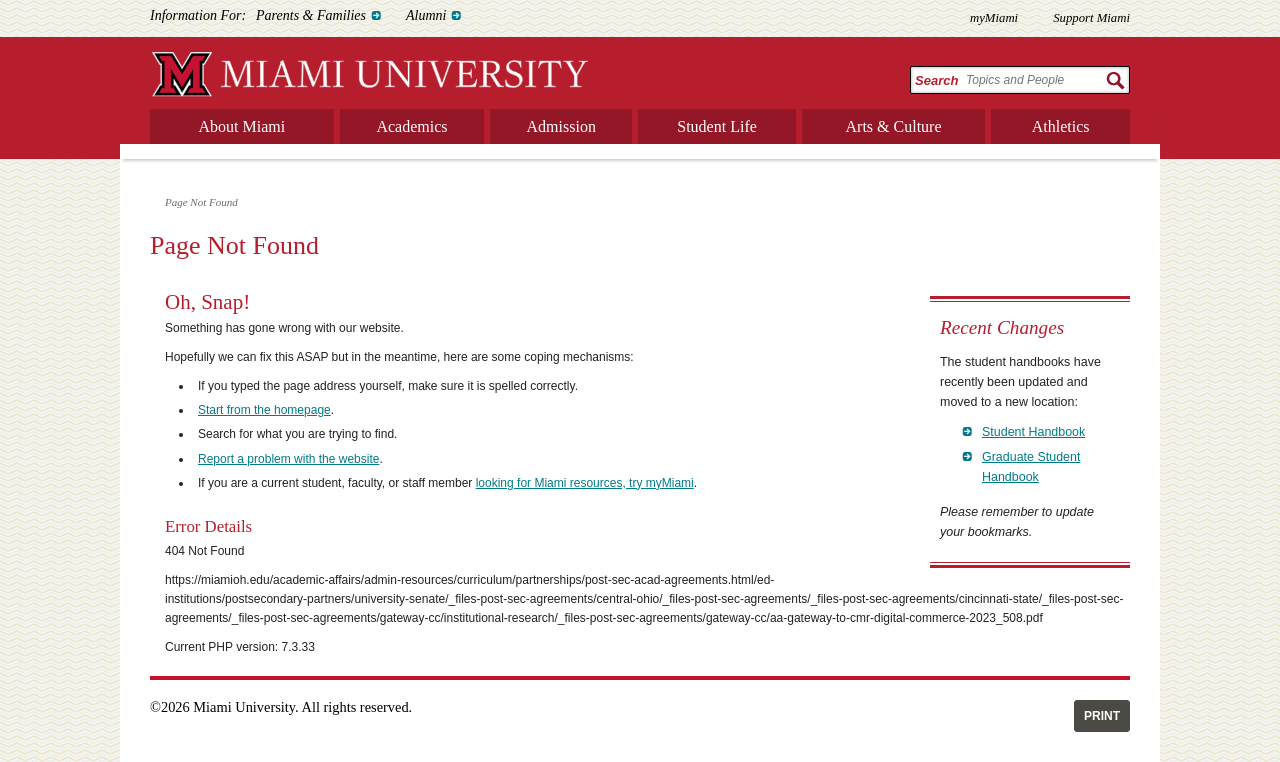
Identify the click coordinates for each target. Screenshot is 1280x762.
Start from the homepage (264, 410)
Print (1102, 716)
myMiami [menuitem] (994, 18)
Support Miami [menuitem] (1091, 18)
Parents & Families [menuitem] (311, 15)
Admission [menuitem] (561, 126)
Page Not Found (201, 202)
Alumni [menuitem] (426, 15)
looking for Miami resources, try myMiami (585, 483)
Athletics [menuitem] (1061, 126)
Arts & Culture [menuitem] (894, 126)
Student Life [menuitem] (717, 126)
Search (936, 80)
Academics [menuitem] (411, 126)
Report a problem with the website (288, 459)
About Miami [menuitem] (242, 126)
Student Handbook (1033, 432)
